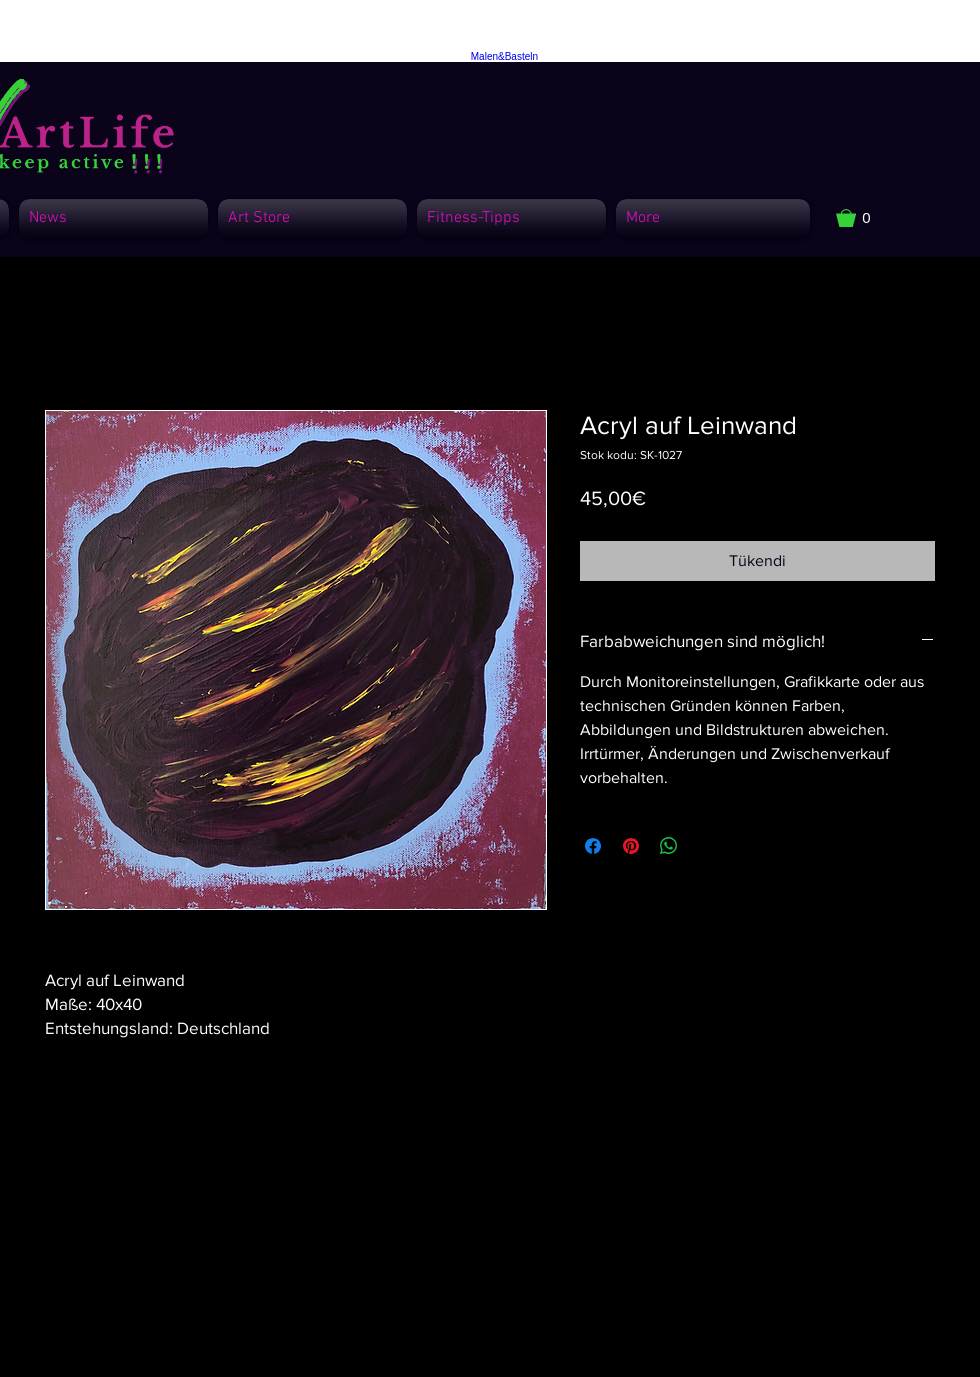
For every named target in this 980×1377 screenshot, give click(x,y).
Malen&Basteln (504, 56)
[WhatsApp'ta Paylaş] (669, 846)
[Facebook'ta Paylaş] (593, 846)
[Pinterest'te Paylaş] (631, 846)
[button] (863, 218)
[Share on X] (707, 846)
